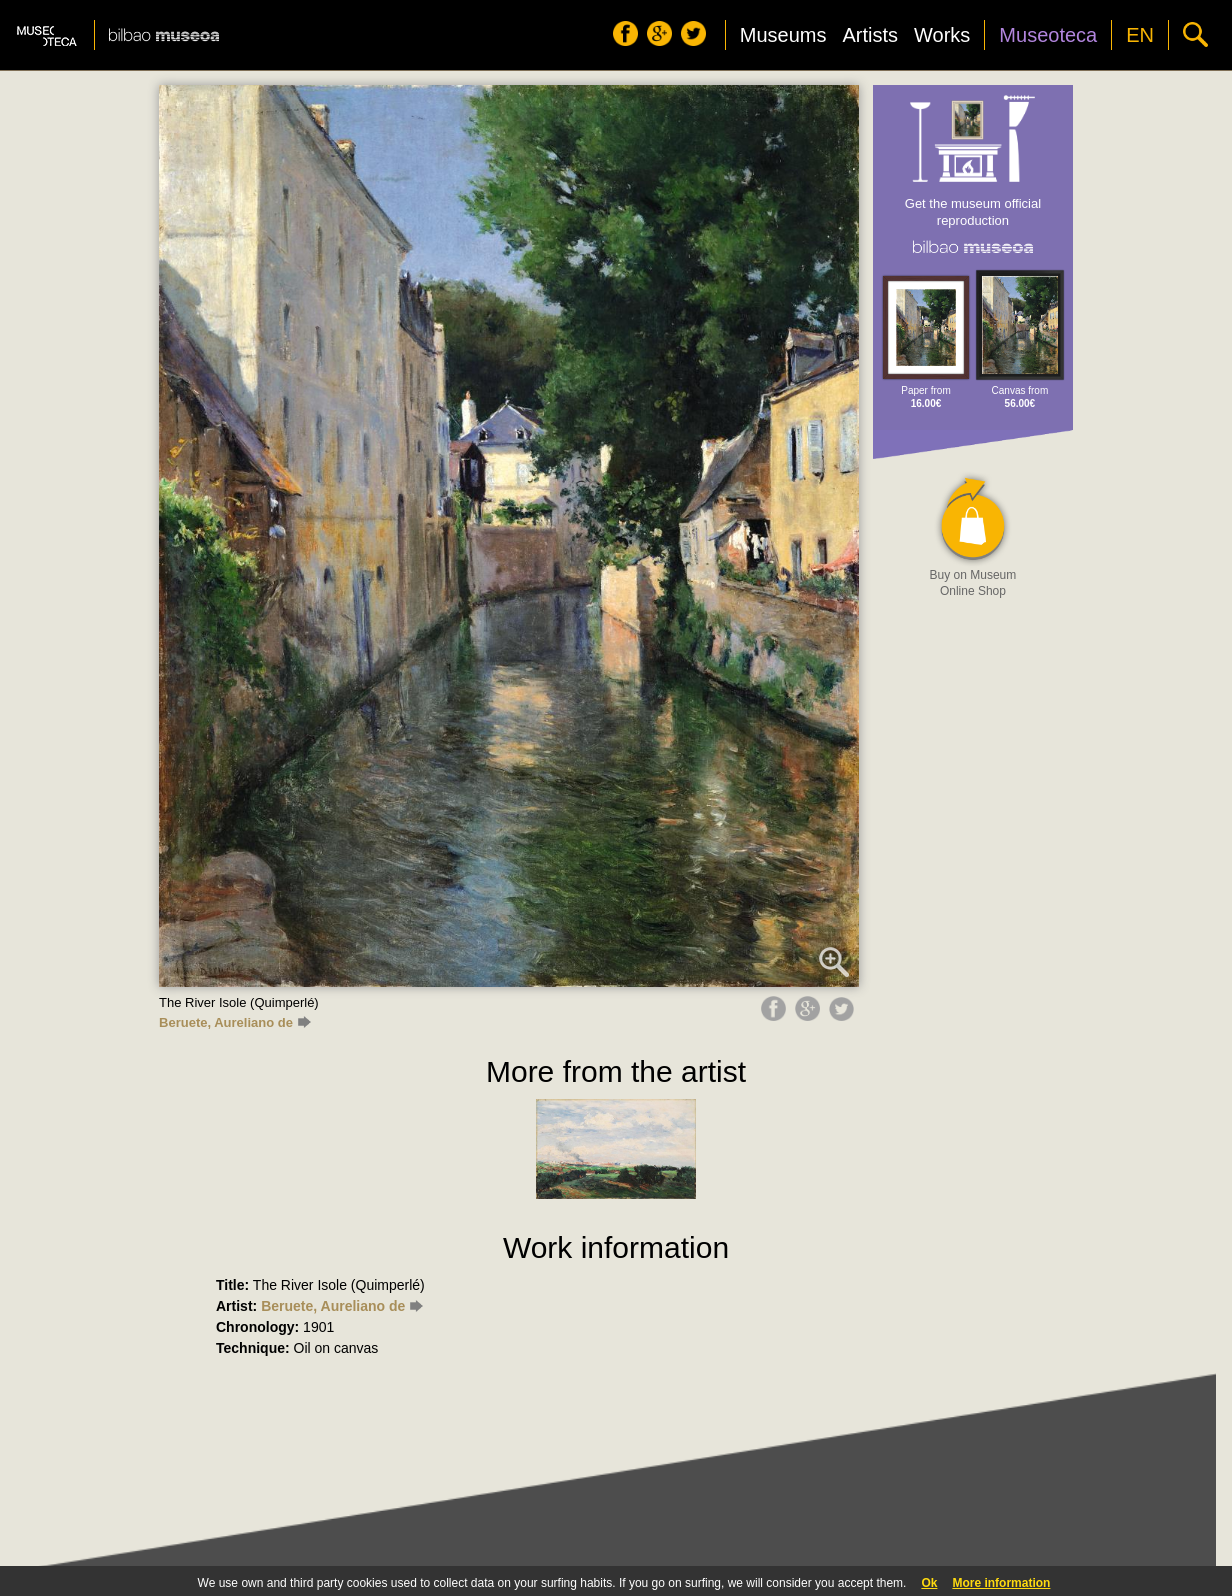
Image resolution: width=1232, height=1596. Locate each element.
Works (942, 35)
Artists (870, 35)
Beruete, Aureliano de (235, 1022)
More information (1001, 1583)
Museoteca (1048, 35)
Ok (929, 1583)
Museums (783, 35)
